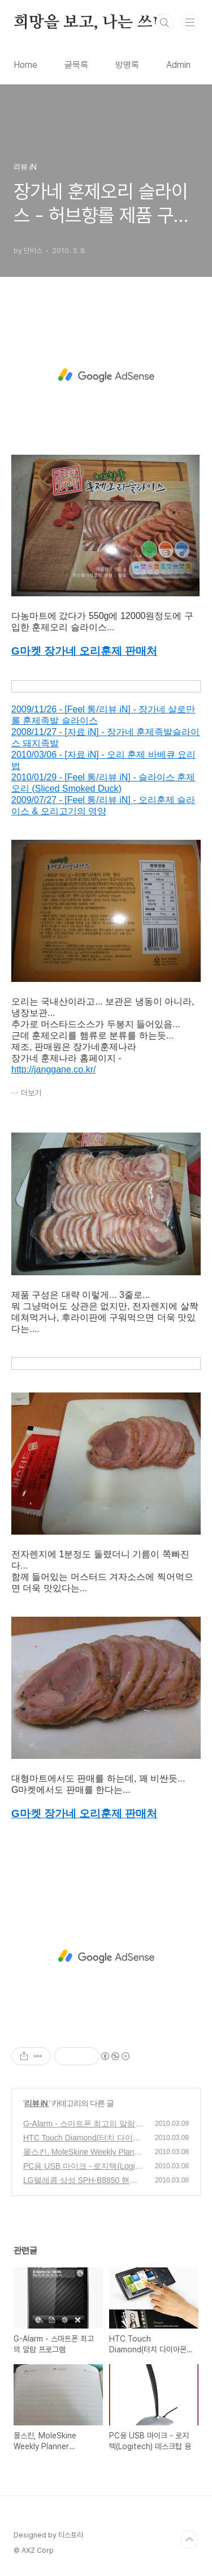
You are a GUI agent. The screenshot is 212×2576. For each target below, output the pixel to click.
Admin (178, 64)
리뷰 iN (36, 2103)
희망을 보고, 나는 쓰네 (90, 23)
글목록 (76, 64)
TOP (189, 2540)
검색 (164, 22)
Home (25, 64)
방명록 (127, 64)
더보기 (31, 1092)
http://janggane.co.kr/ (53, 1069)
